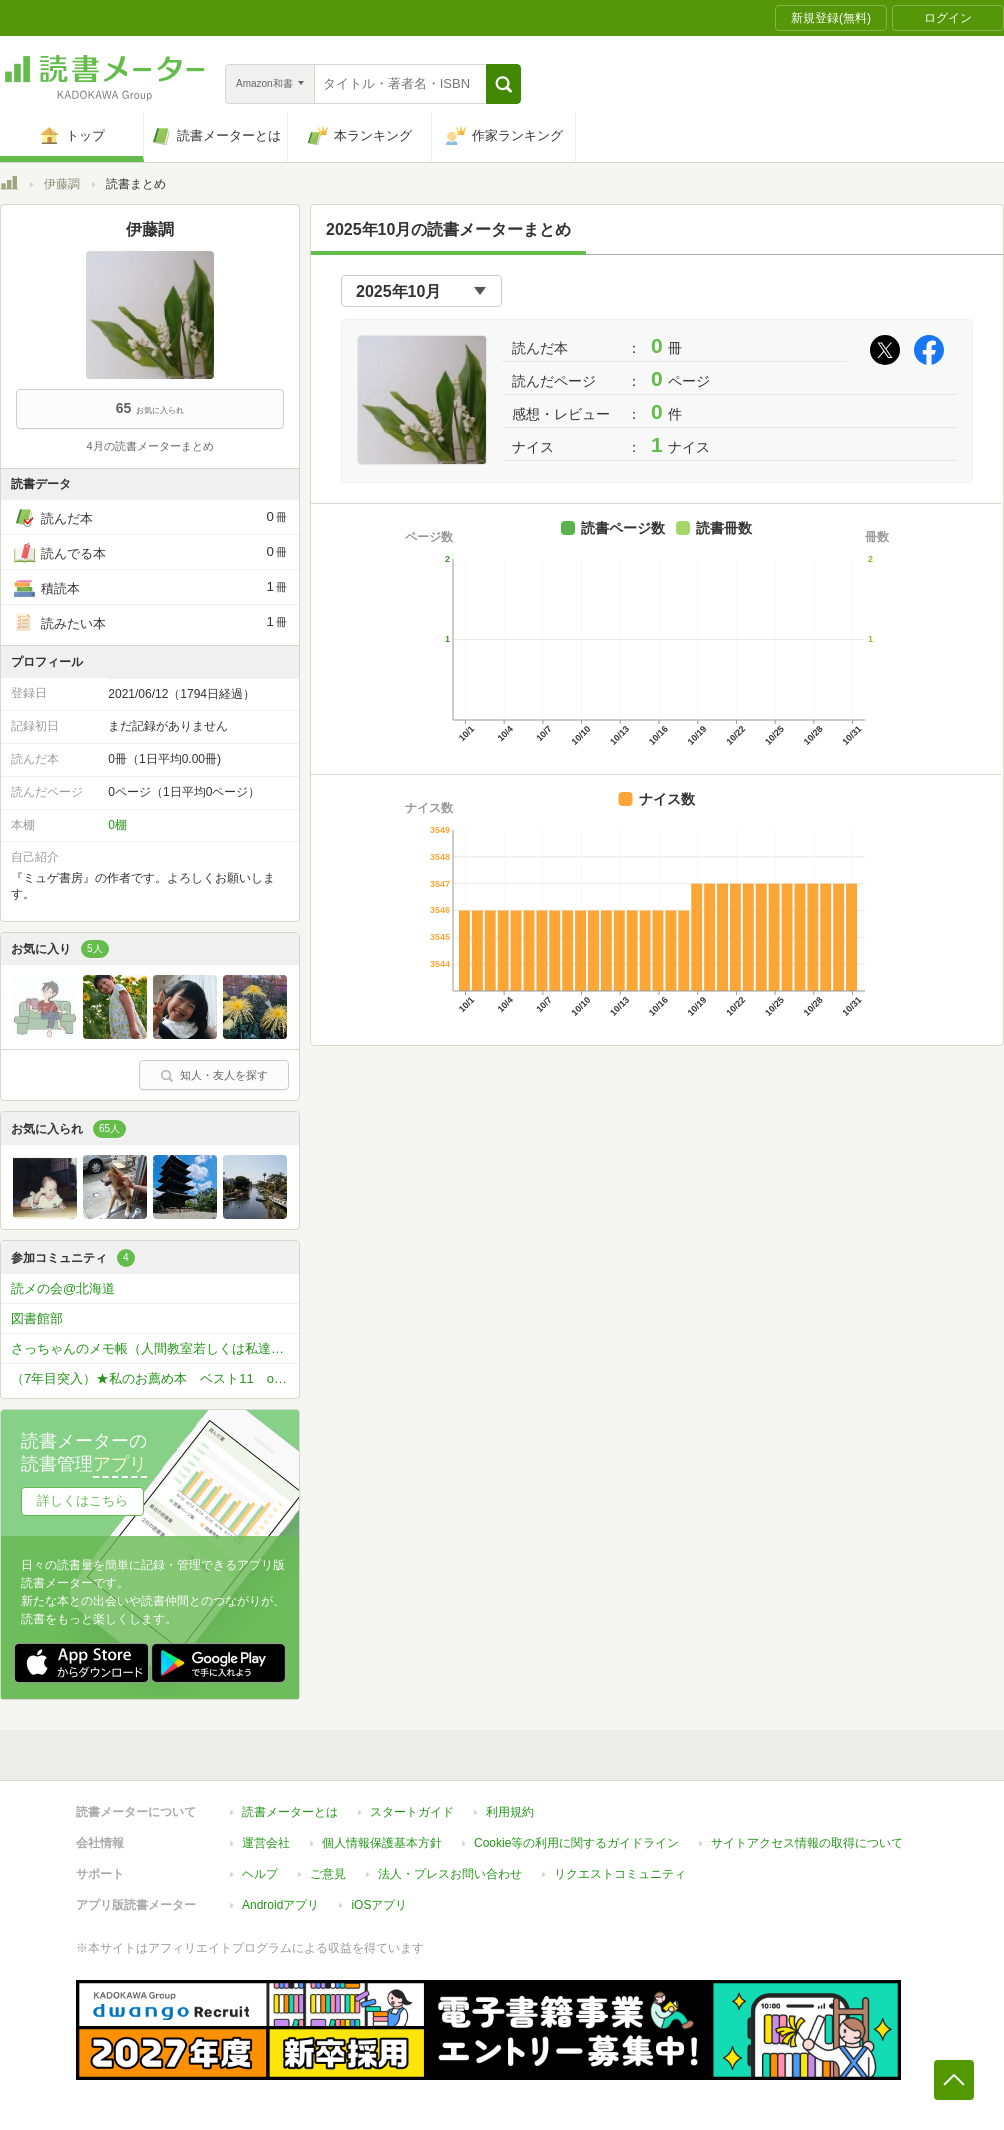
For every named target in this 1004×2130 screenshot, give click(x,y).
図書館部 (37, 1318)
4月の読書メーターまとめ (149, 446)
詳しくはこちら (82, 1500)
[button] (503, 84)
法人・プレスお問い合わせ (450, 1874)
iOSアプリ (379, 1905)
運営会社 (266, 1843)
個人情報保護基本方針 (382, 1843)
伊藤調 (62, 184)
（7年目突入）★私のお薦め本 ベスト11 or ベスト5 (155, 1378)
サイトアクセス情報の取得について (807, 1843)
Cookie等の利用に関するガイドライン (576, 1843)
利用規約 (510, 1812)
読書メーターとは (290, 1812)
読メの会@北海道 (63, 1288)
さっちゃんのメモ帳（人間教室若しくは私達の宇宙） (155, 1348)
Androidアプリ (280, 1905)
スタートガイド (412, 1812)
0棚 (117, 825)
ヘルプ (260, 1874)
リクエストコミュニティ (620, 1874)
